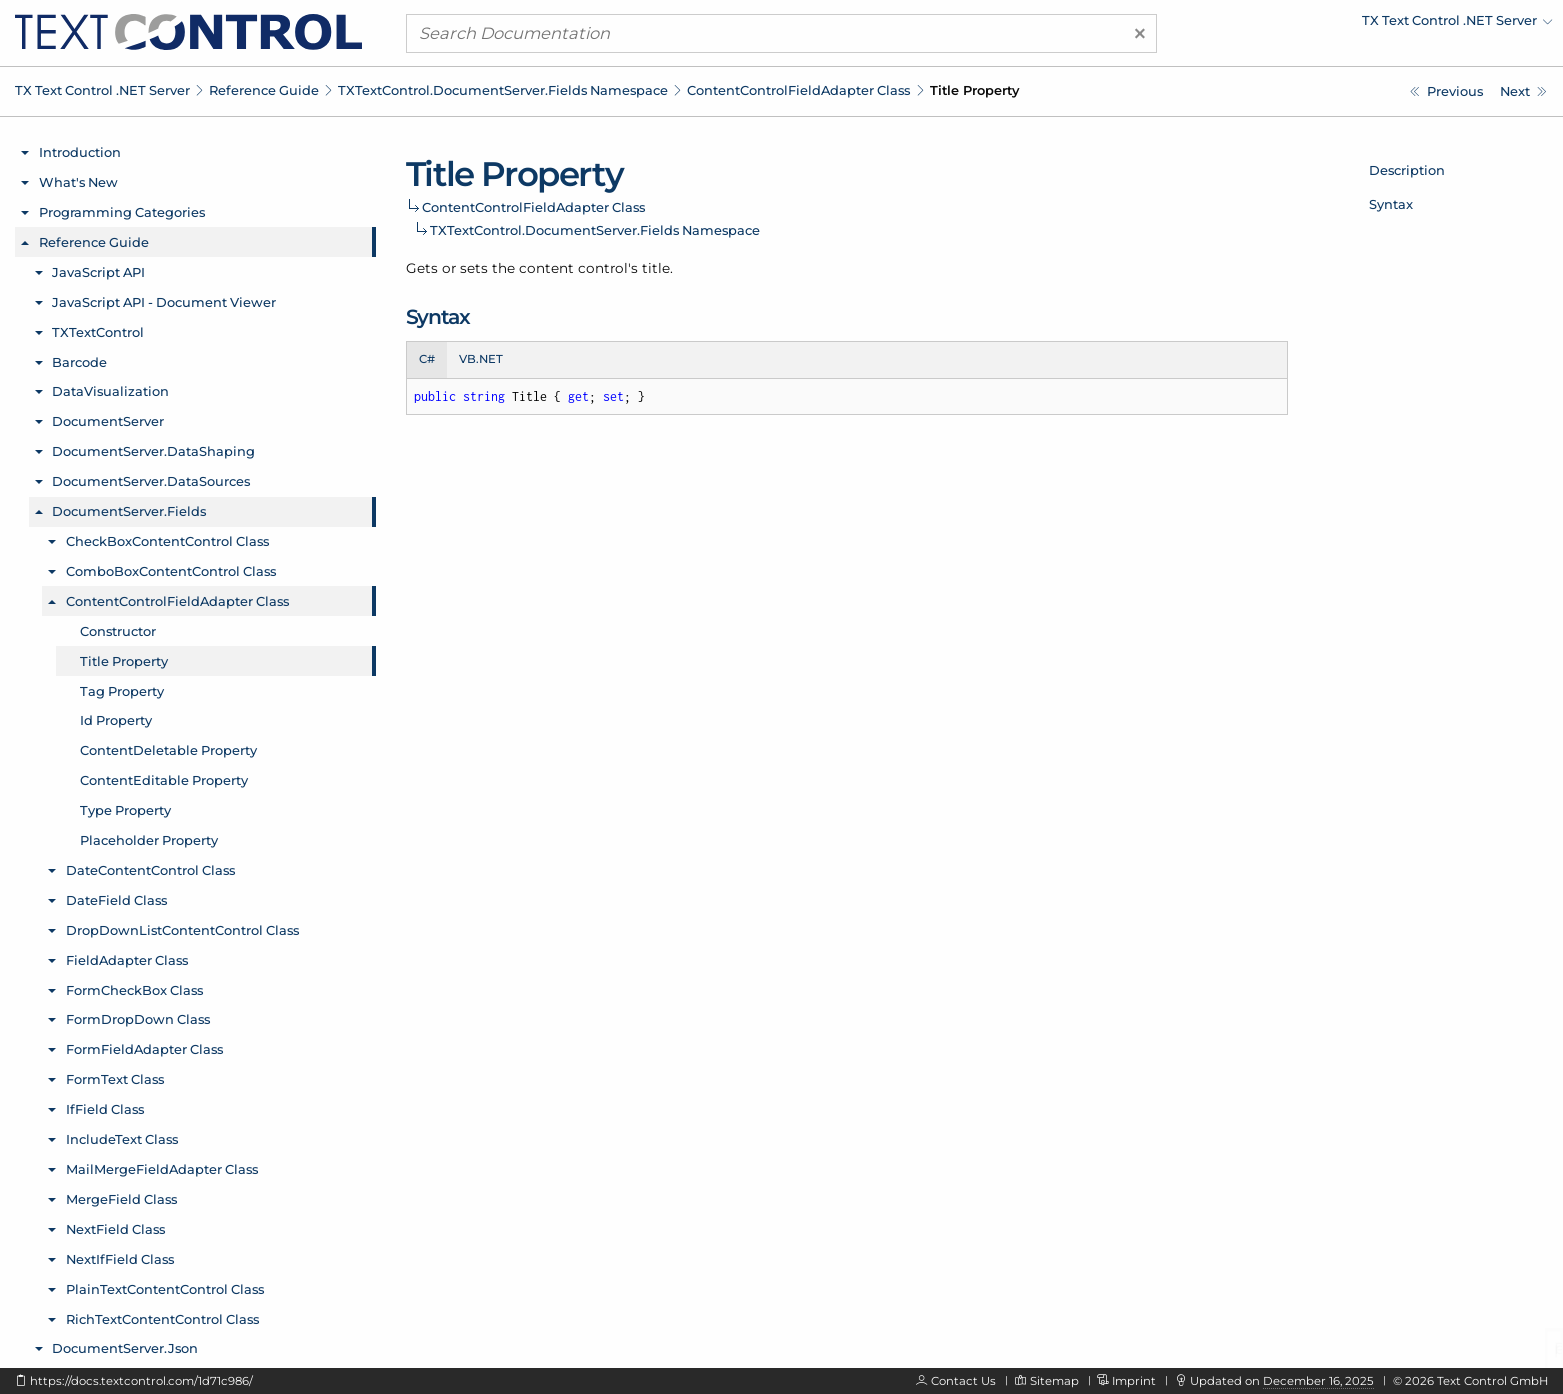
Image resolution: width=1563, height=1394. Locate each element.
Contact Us (963, 1381)
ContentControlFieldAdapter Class (798, 90)
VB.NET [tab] (481, 359)
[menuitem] (1378, 25)
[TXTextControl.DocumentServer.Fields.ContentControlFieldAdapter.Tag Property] (1523, 91)
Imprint (1134, 1381)
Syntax (1391, 204)
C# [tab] (427, 359)
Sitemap (1054, 1381)
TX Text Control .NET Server (102, 90)
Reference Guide (264, 90)
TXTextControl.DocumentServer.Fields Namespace (503, 90)
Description (1407, 170)
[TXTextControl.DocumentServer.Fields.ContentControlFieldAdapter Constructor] (1446, 91)
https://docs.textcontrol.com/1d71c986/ (141, 1381)
